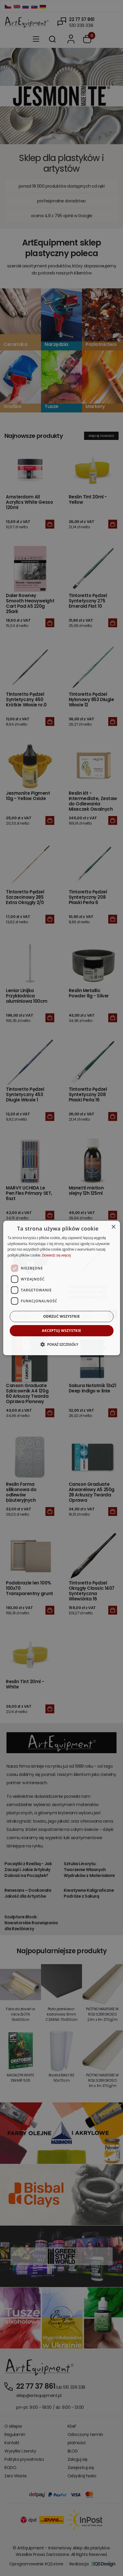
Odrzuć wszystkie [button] (61, 1316)
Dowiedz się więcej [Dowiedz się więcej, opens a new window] (56, 1255)
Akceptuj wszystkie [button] (61, 1330)
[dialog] (61, 1288)
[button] (61, 1344)
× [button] (113, 1227)
